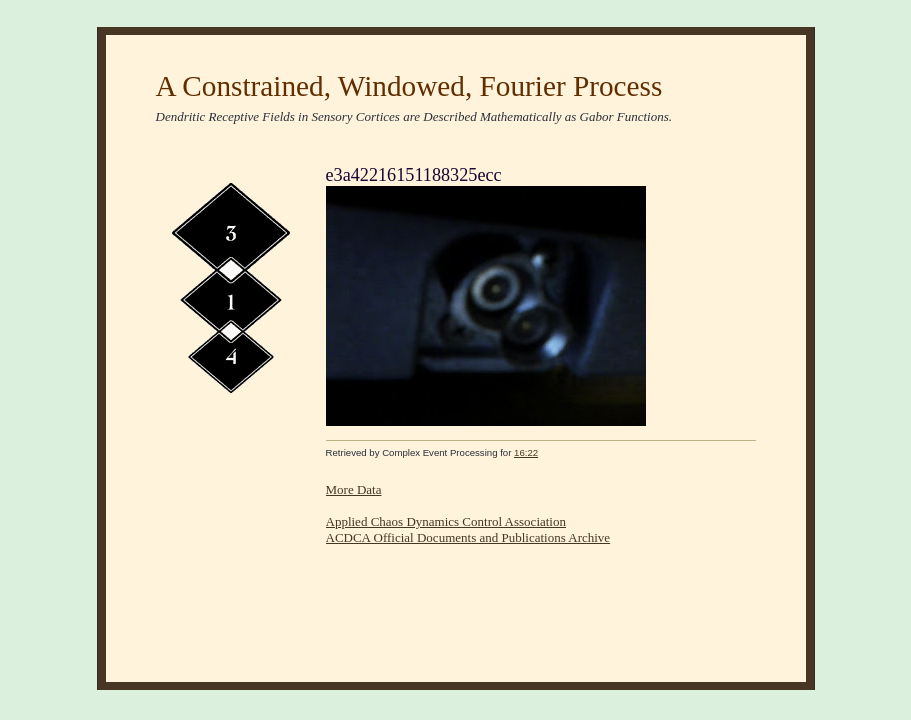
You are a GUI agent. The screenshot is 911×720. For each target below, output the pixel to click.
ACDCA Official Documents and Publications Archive (468, 537)
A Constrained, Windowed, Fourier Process (409, 86)
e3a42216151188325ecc (414, 175)
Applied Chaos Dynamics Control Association (446, 521)
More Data (354, 489)
